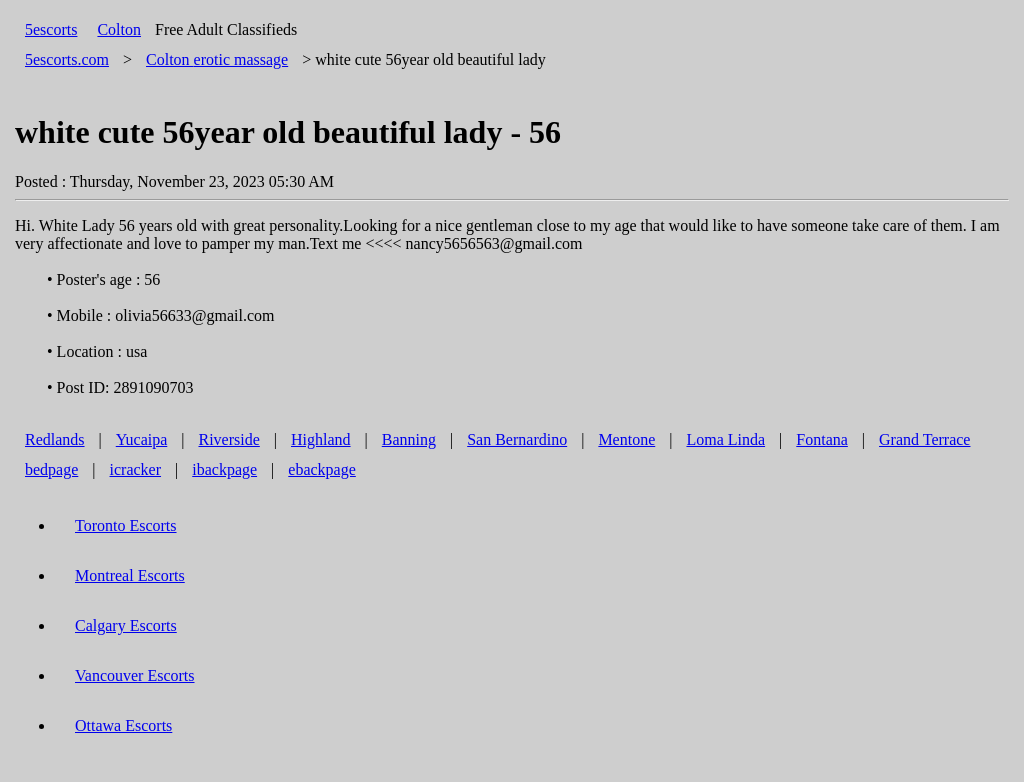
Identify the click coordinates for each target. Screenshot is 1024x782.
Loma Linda (725, 439)
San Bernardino (517, 439)
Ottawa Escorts (123, 725)
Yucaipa (142, 439)
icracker (136, 469)
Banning (409, 439)
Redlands (55, 439)
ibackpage (224, 469)
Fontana (822, 439)
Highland (321, 439)
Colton (119, 29)
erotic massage (217, 59)
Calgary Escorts (126, 625)
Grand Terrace (924, 439)
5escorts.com (67, 59)
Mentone (626, 439)
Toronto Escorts (126, 525)
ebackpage (322, 469)
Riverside (228, 439)
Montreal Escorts (130, 575)
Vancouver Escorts (135, 675)
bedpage (51, 469)
